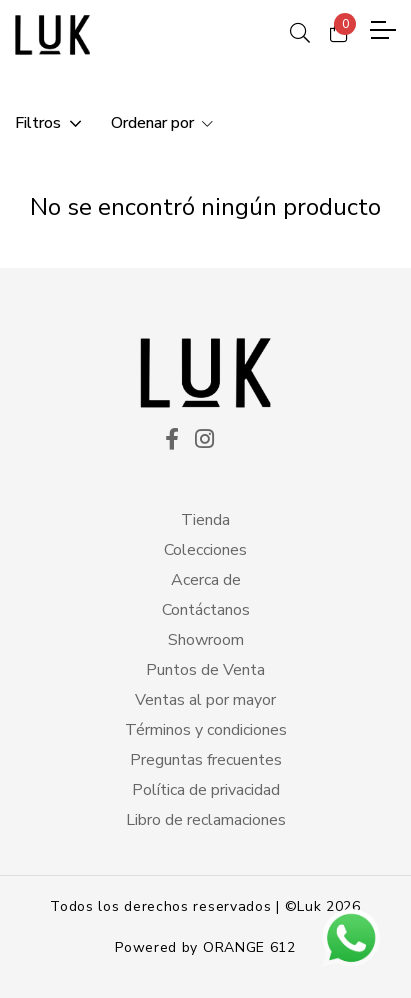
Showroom (206, 640)
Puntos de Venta (205, 670)
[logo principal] (52, 35)
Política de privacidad (206, 790)
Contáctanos (206, 610)
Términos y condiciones (206, 730)
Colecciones (205, 550)
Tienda (205, 520)
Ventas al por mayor (205, 700)
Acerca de (206, 580)
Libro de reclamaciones (206, 820)
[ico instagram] (204, 441)
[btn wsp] (351, 938)
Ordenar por (154, 123)
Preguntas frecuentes (206, 760)
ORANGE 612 (249, 947)
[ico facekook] (172, 441)
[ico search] (300, 30)
